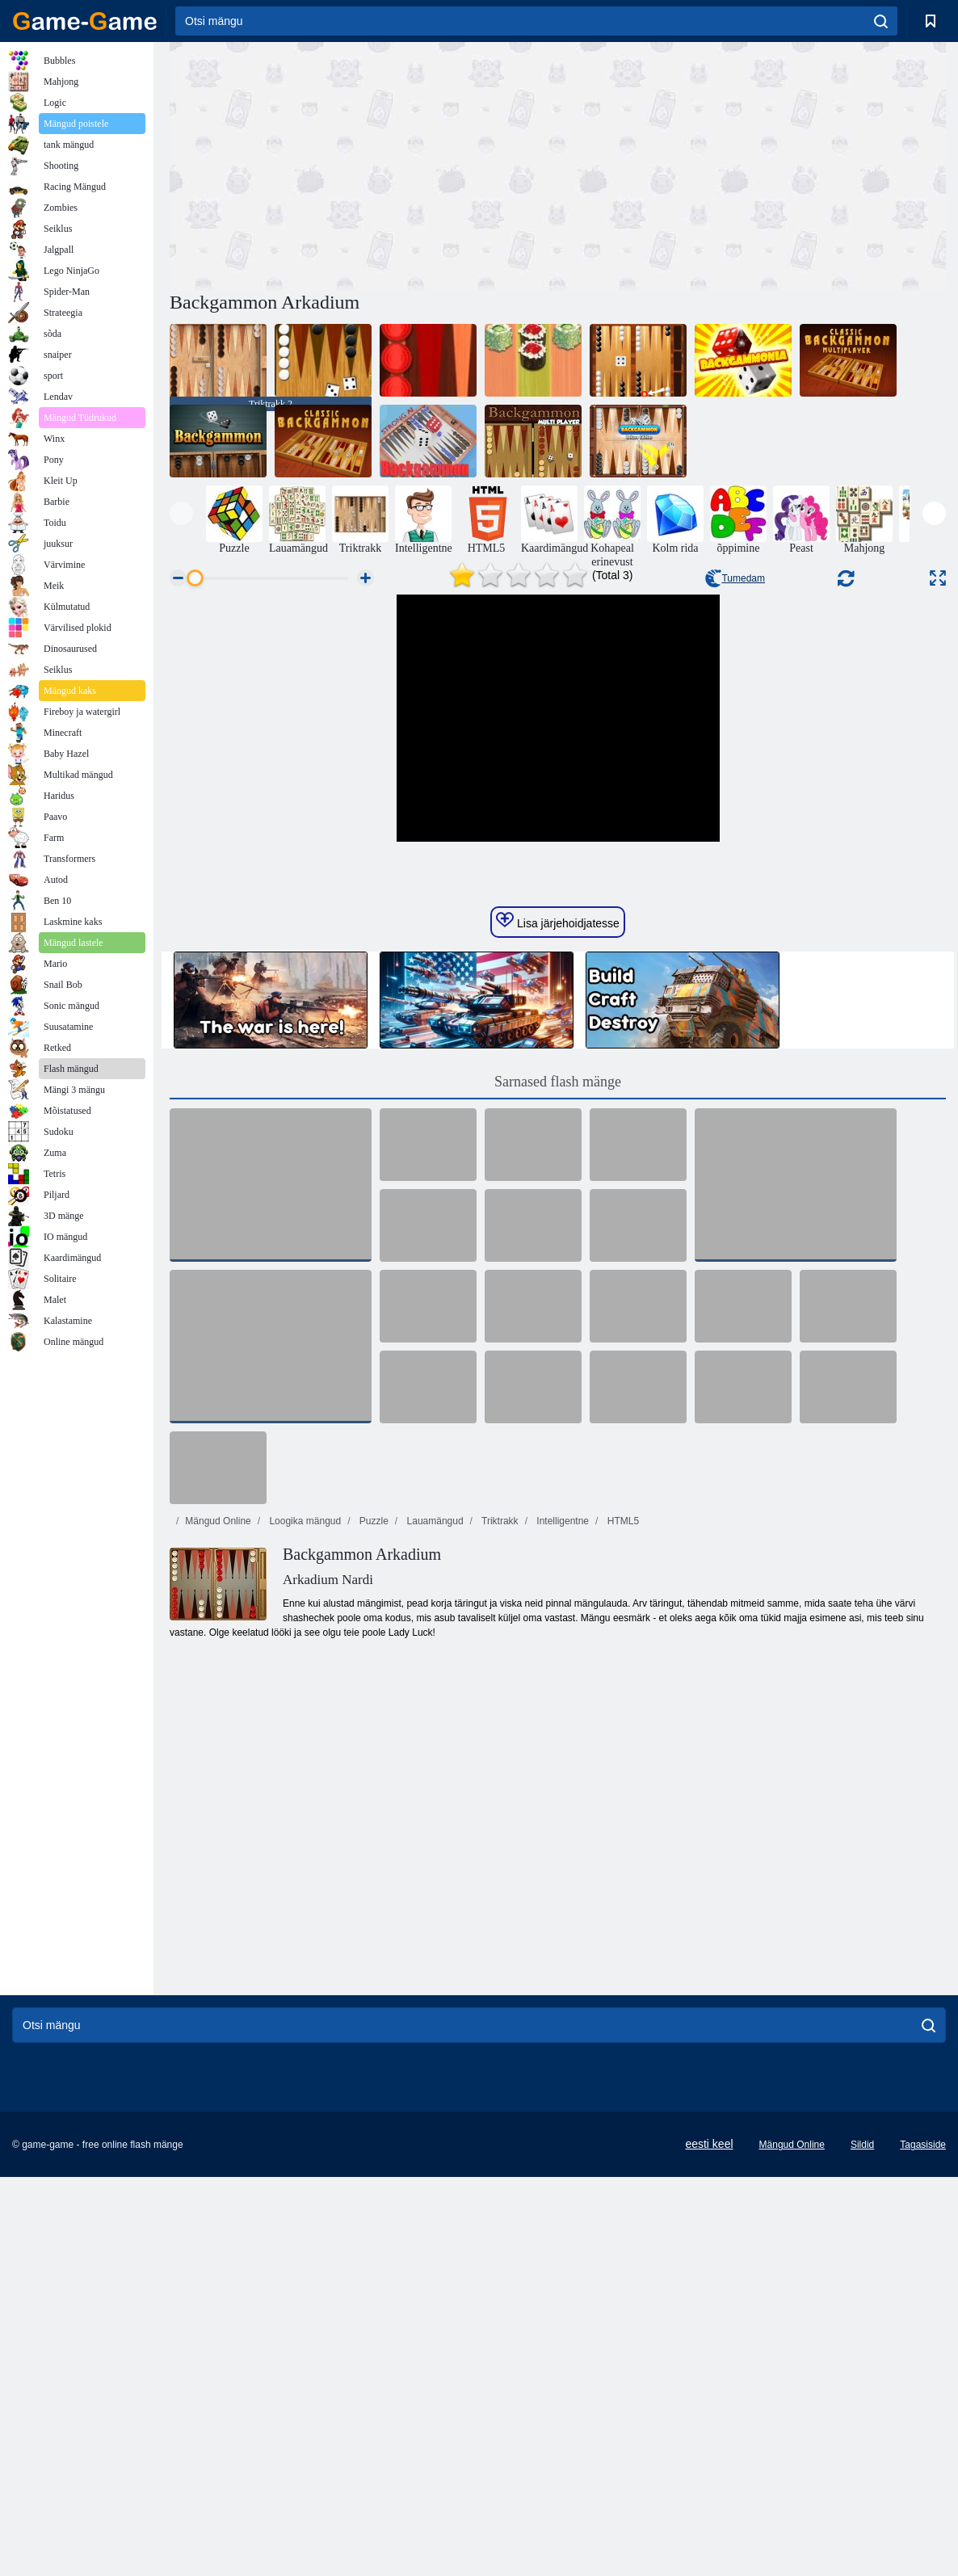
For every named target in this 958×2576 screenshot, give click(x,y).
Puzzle (373, 1867)
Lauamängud (433, 1867)
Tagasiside (923, 2491)
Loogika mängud (304, 1867)
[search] (880, 21)
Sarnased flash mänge (557, 1428)
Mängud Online (217, 1867)
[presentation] (181, 513)
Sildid (862, 2491)
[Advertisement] (363, 164)
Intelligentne (561, 1867)
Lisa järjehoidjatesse (558, 1267)
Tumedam (735, 578)
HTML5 (621, 1867)
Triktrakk (499, 1867)
